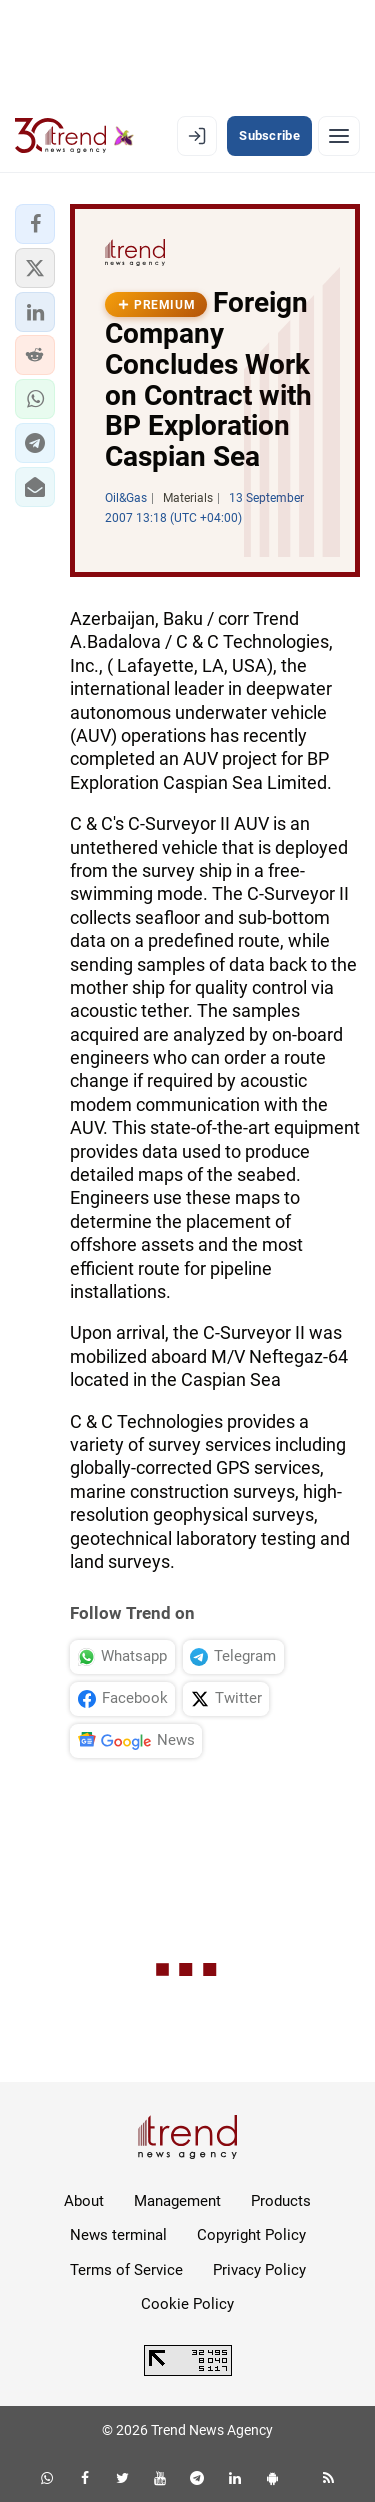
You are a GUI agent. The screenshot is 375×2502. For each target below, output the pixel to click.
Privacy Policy (259, 2270)
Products (281, 2201)
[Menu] (339, 136)
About (84, 2201)
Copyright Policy (251, 2235)
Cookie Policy (187, 2304)
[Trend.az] (74, 136)
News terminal (118, 2235)
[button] (35, 224)
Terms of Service (126, 2270)
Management (177, 2201)
